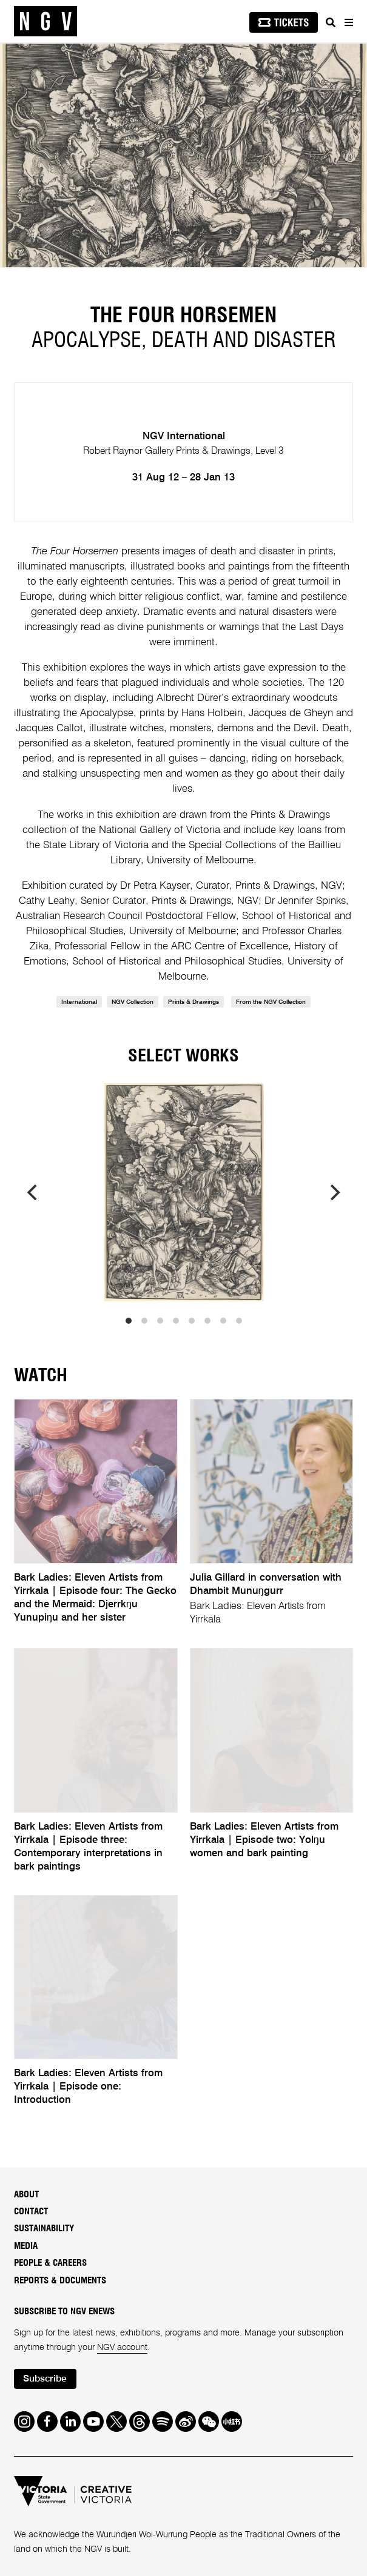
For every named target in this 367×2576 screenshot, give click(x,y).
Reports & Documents (60, 2280)
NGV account (123, 2347)
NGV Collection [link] (132, 1002)
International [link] (79, 1002)
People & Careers (50, 2263)
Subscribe (45, 2379)
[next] (333, 1192)
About (26, 2194)
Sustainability (44, 2228)
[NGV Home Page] (45, 21)
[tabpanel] (183, 155)
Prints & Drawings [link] (193, 1002)
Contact (31, 2211)
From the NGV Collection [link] (271, 1002)
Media (26, 2246)
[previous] (33, 1192)
